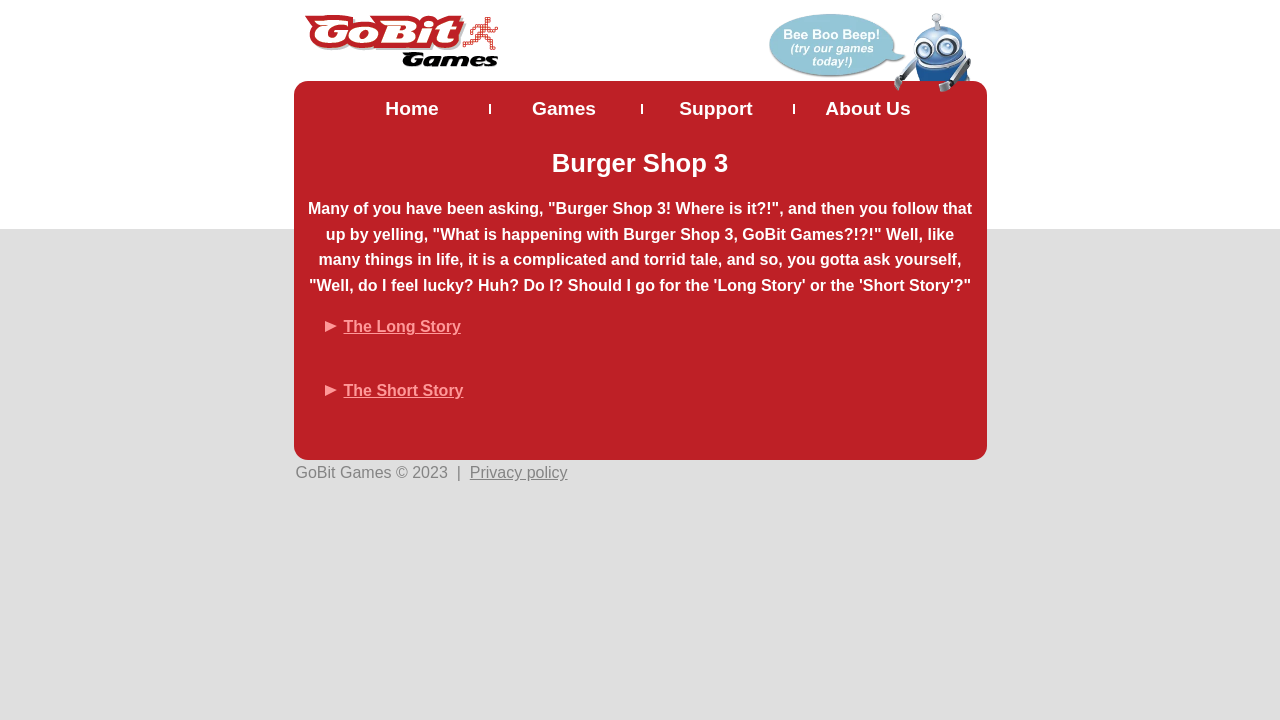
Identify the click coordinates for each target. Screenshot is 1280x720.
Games (564, 108)
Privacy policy (519, 472)
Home (411, 108)
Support (716, 108)
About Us (867, 108)
